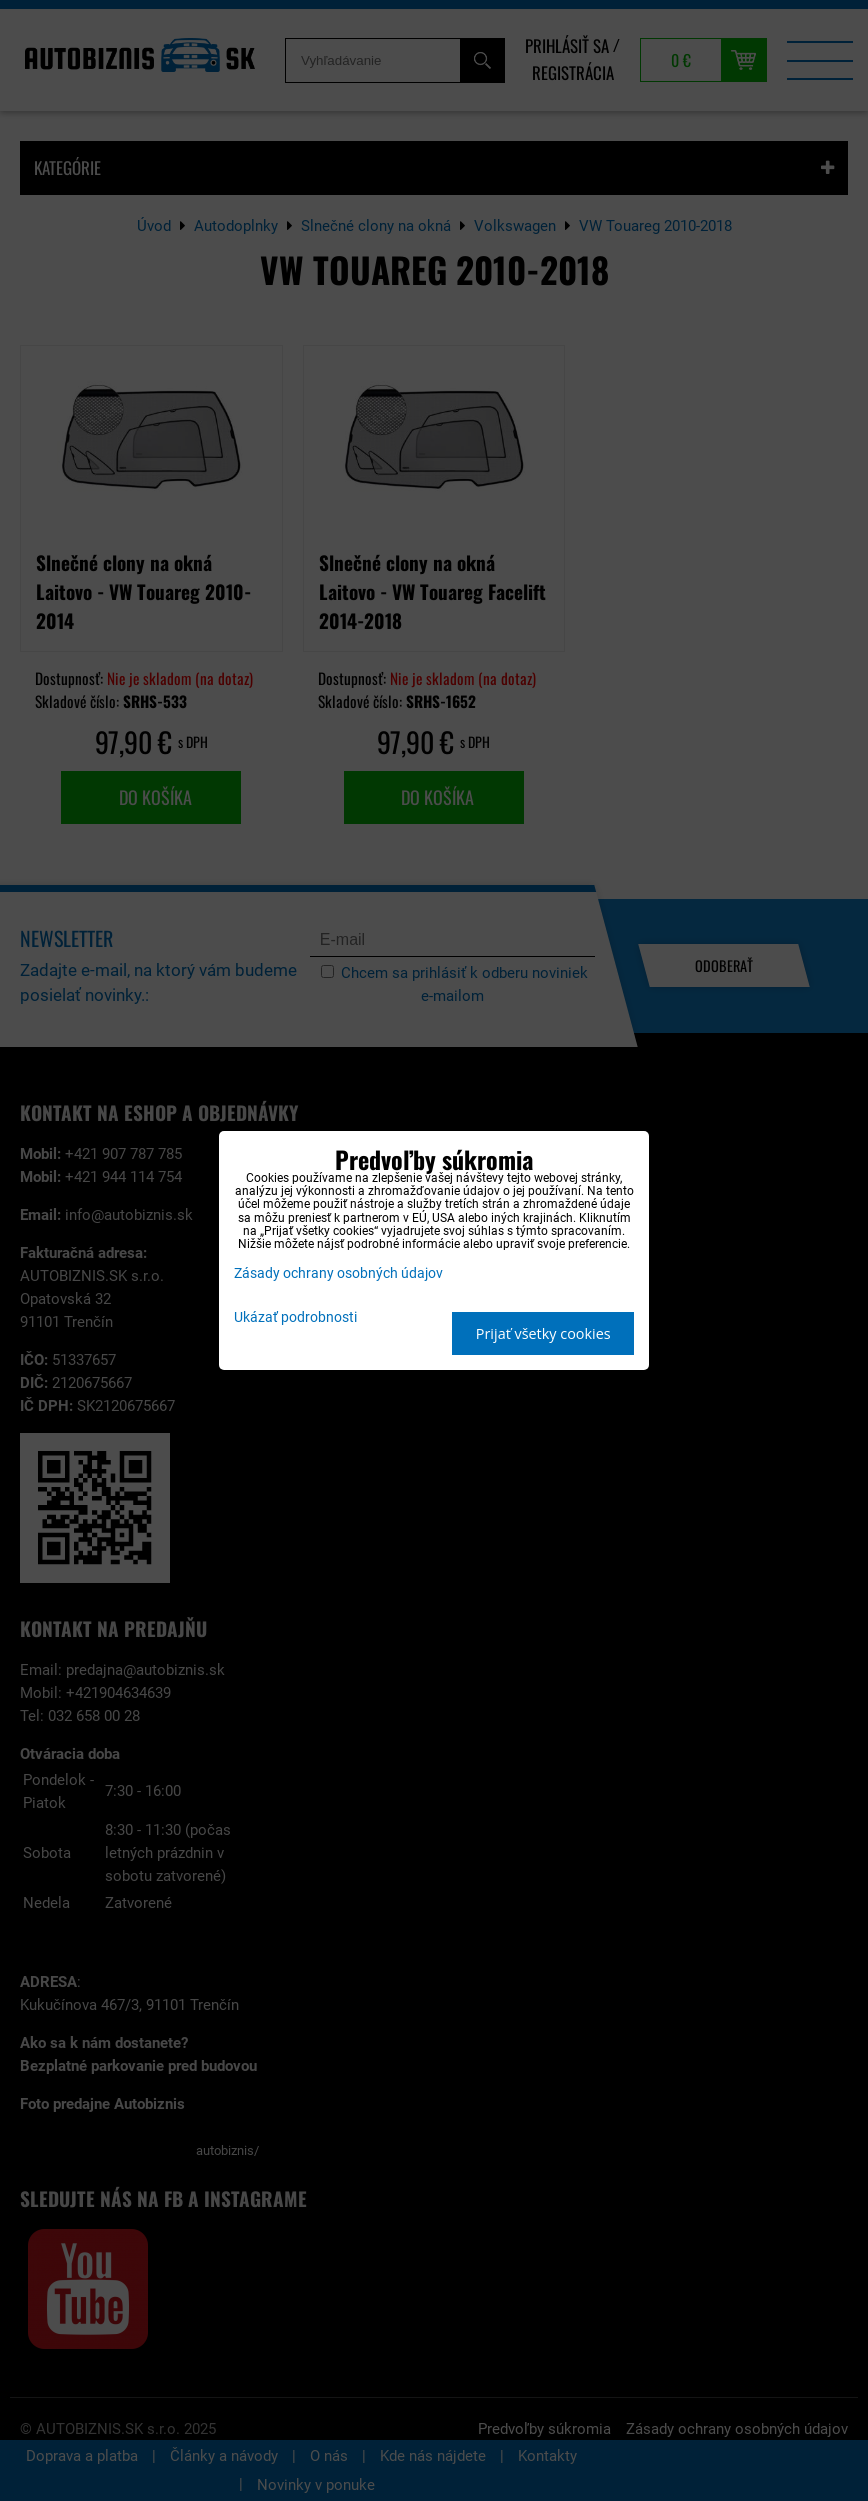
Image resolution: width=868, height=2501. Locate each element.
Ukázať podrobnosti (295, 1318)
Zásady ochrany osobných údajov (338, 1273)
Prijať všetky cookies (543, 1333)
